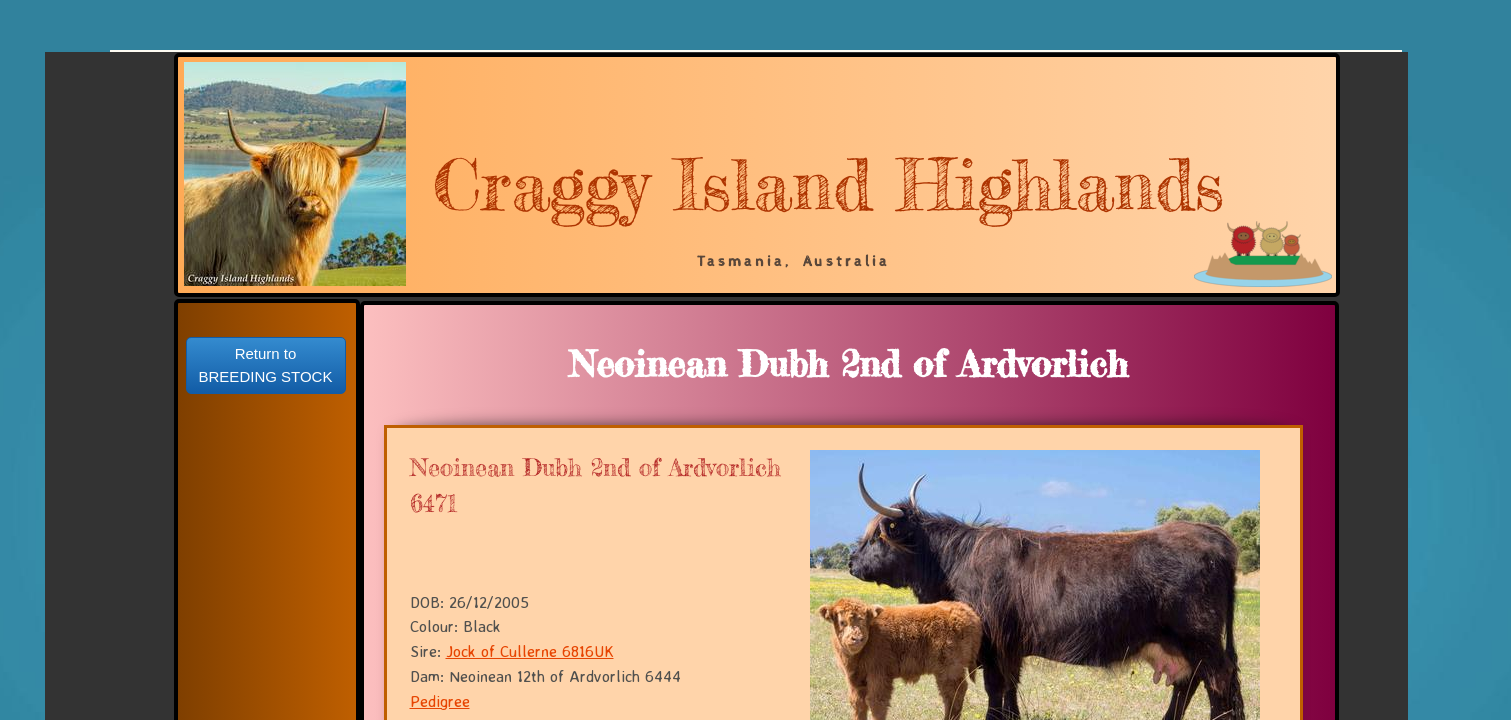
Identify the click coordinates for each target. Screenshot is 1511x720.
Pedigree (440, 701)
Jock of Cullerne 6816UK (530, 651)
